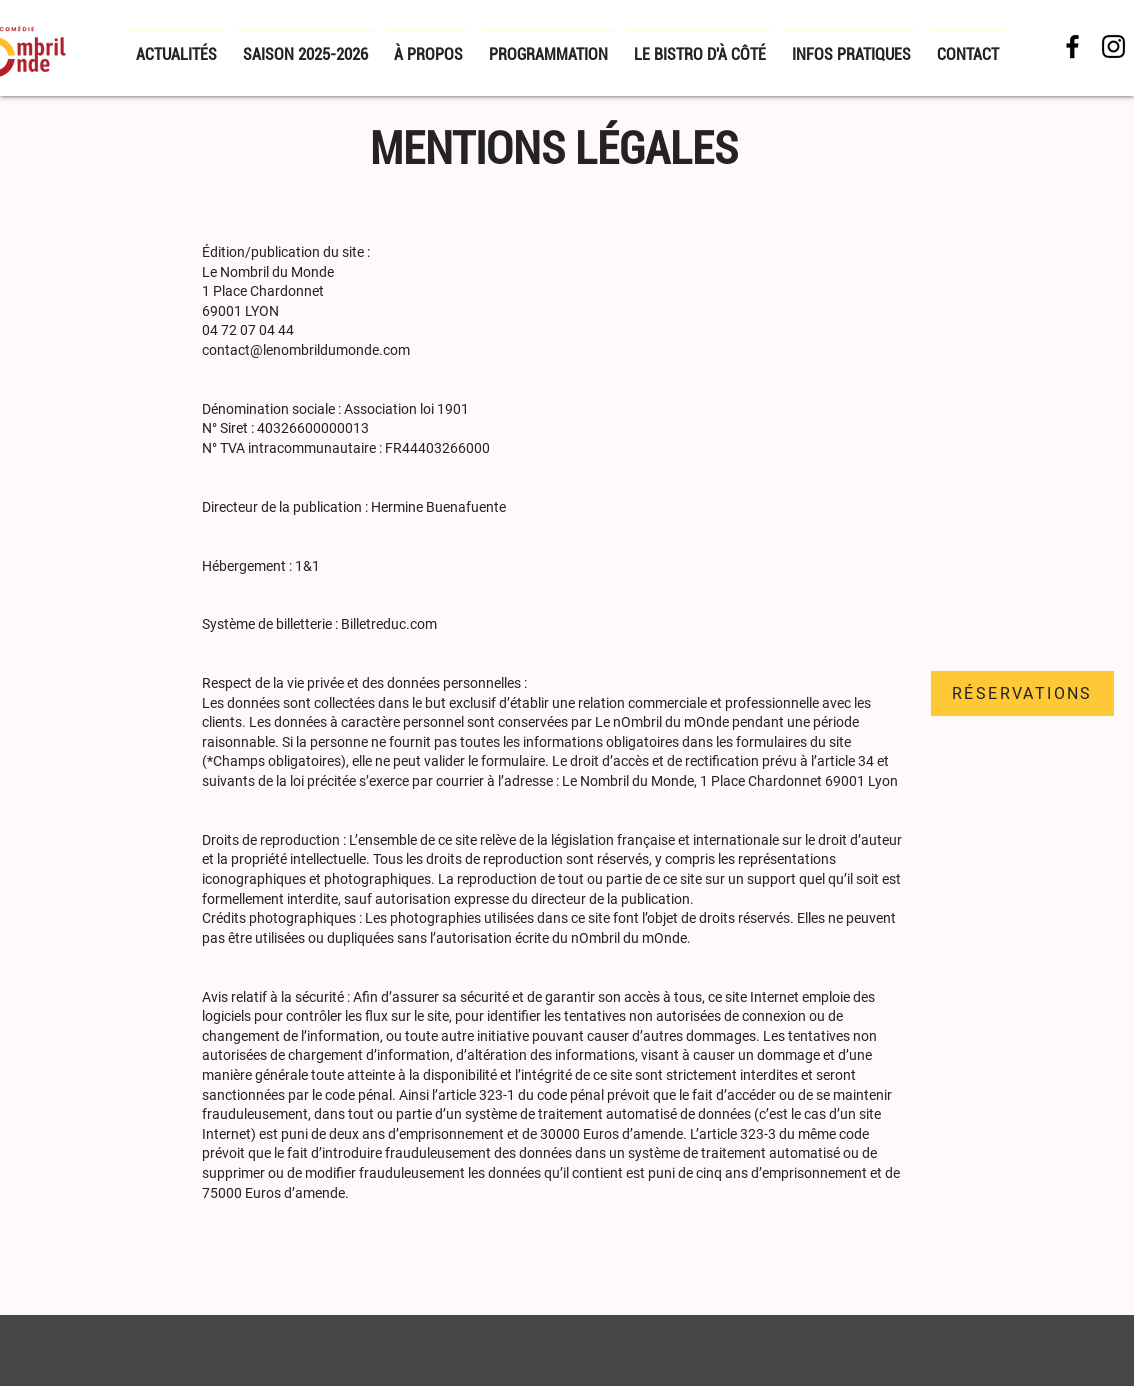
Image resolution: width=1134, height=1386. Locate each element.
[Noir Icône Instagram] (1113, 46)
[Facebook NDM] (1072, 46)
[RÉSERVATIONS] (1022, 693)
